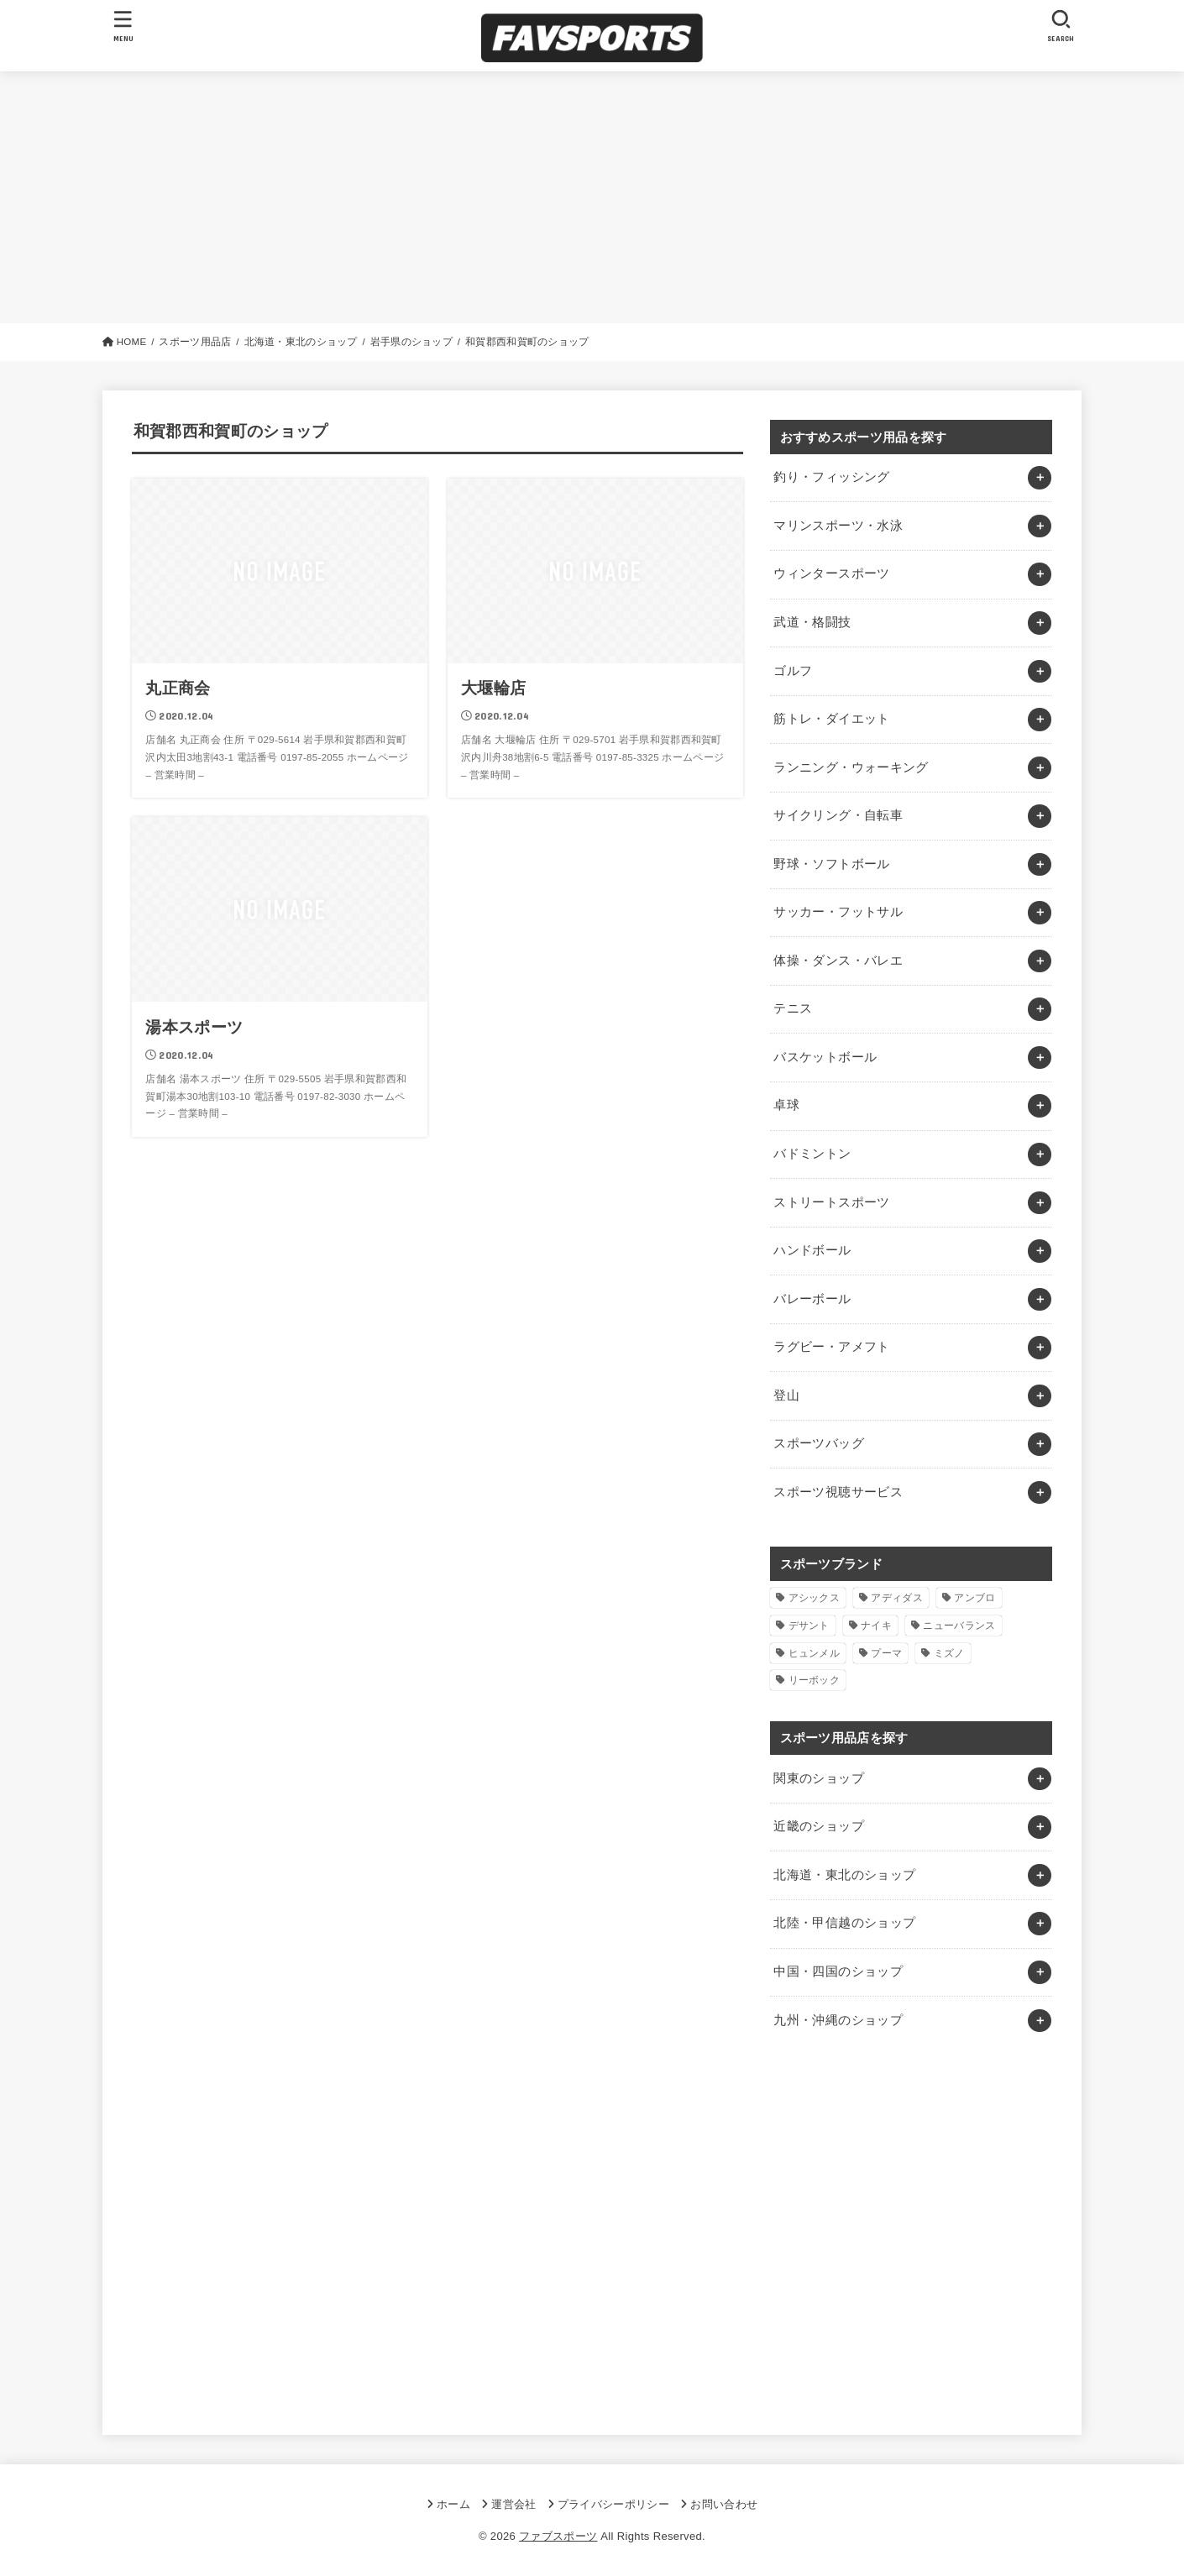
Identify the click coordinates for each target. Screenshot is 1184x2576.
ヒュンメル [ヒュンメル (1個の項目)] (814, 1653)
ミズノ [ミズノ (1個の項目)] (949, 1653)
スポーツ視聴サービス (838, 1492)
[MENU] (123, 26)
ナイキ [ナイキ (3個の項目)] (876, 1625)
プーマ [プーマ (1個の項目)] (886, 1653)
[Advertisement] (592, 197)
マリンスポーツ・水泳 (838, 525)
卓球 (786, 1105)
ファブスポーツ (558, 2536)
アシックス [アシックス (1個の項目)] (814, 1598)
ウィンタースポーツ (831, 573)
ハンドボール (812, 1250)
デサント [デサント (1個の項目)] (809, 1625)
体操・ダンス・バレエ (838, 960)
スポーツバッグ (818, 1443)
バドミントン (812, 1153)
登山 (786, 1395)
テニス (792, 1008)
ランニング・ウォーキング (850, 767)
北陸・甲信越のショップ (844, 1922)
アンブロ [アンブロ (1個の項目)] (974, 1598)
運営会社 (513, 2504)
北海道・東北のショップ (844, 1875)
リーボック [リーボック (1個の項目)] (814, 1680)
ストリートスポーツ (831, 1202)
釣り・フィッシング (831, 477)
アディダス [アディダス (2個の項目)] (897, 1598)
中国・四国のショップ (838, 1971)
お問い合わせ (723, 2504)
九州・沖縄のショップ (838, 2020)
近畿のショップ (818, 1826)
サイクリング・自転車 (838, 815)
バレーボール (812, 1299)
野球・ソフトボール (831, 864)
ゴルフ (792, 671)
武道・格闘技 (812, 622)
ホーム (453, 2504)
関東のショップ (818, 1778)
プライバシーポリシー (613, 2504)
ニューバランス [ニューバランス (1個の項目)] (959, 1625)
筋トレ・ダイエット (831, 718)
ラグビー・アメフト (831, 1346)
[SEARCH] (1060, 26)
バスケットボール (825, 1057)
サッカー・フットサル (838, 912)
